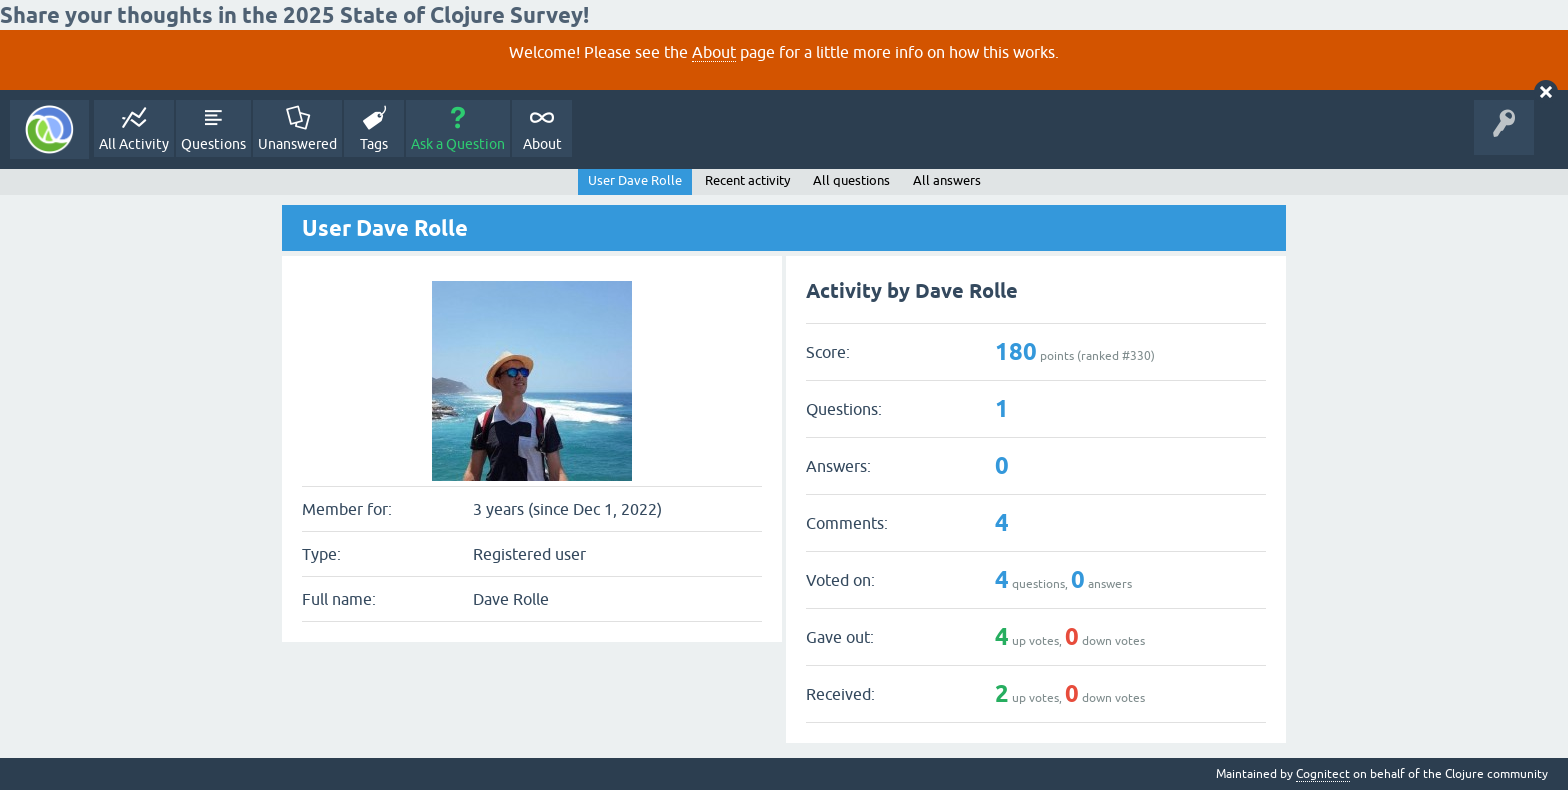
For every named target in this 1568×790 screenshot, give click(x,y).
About (714, 52)
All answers (947, 180)
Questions (213, 144)
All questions (851, 180)
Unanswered (297, 144)
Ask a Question (458, 144)
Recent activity (747, 180)
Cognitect (1323, 774)
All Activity (134, 144)
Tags (374, 144)
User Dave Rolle (635, 180)
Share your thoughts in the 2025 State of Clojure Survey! (294, 15)
